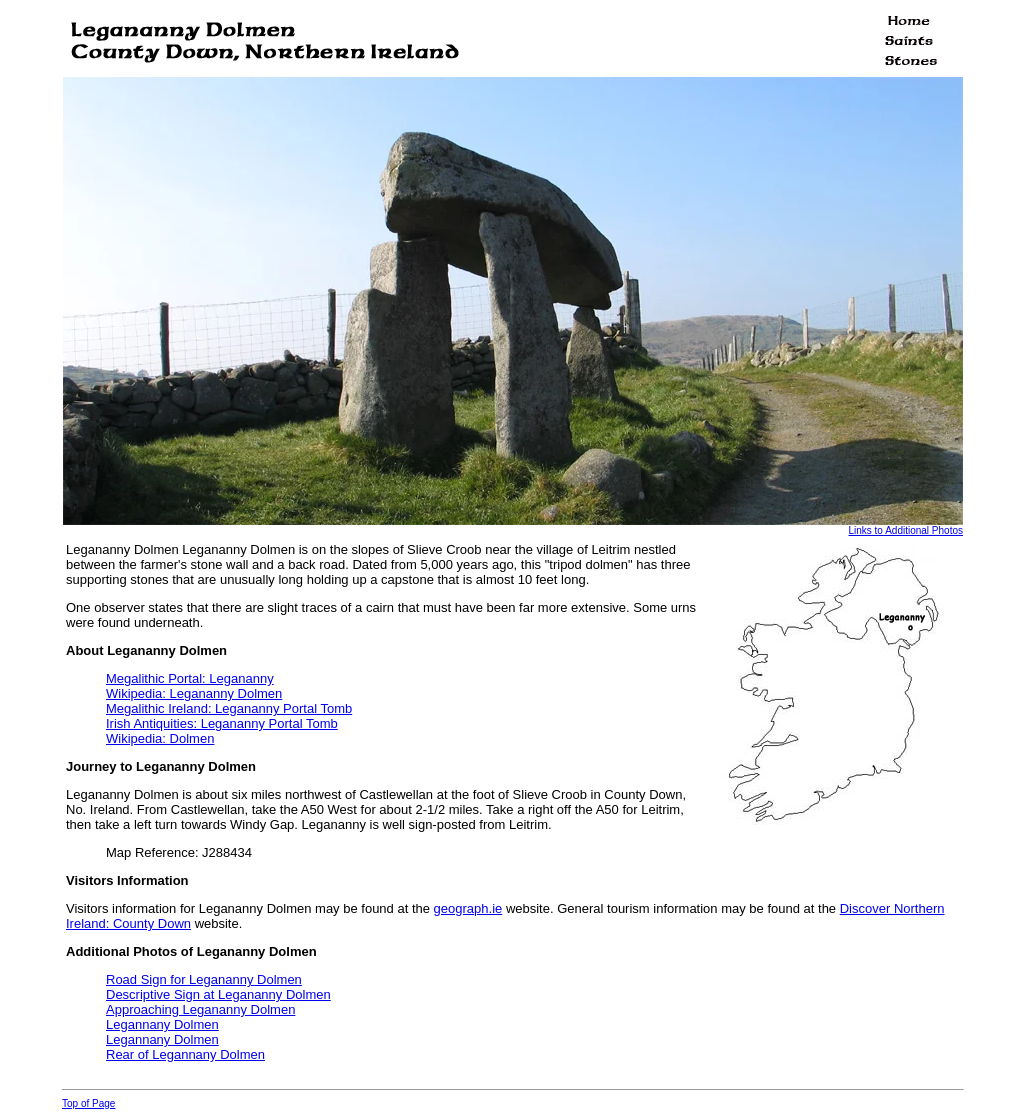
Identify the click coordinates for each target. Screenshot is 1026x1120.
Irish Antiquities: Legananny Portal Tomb (222, 723)
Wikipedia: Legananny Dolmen (194, 693)
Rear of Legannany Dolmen (185, 1054)
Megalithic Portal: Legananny (190, 678)
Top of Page (88, 1103)
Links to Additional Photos (905, 530)
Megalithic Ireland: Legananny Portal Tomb (229, 708)
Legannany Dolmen (162, 1024)
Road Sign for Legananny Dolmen (204, 979)
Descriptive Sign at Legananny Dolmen (218, 994)
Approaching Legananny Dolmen (200, 1009)
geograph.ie (468, 908)
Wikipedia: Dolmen (160, 738)
